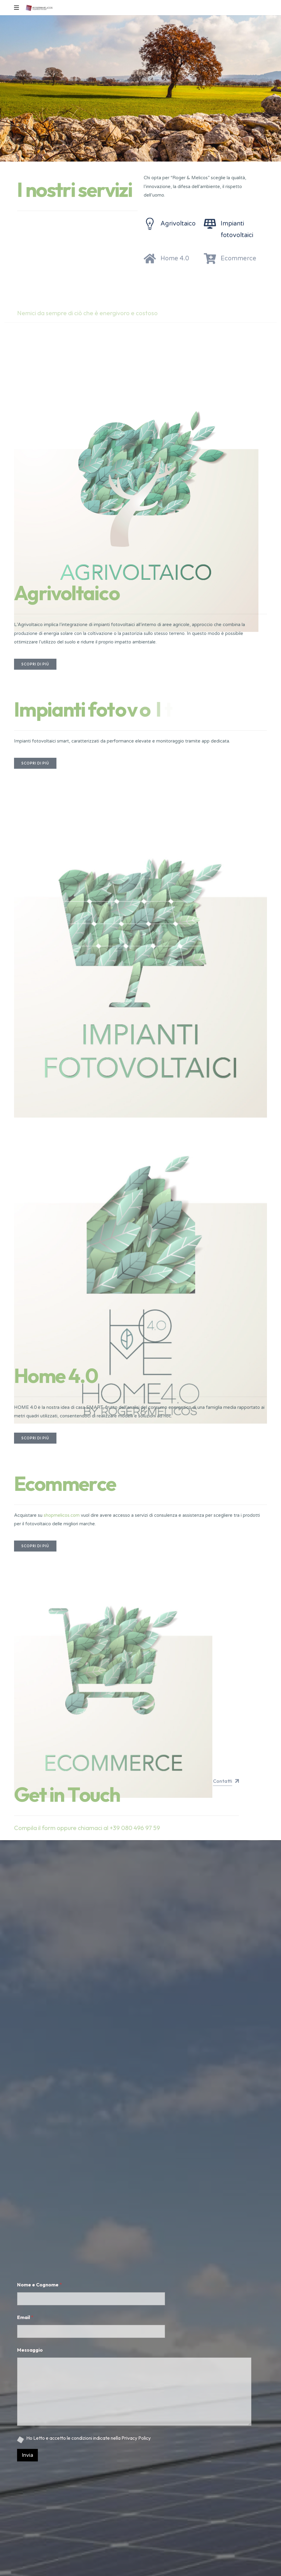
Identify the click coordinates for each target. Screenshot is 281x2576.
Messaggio (30, 2350)
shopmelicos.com (62, 1515)
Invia (27, 2455)
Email (25, 2317)
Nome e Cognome (39, 2285)
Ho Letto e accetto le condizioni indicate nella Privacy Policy (88, 2438)
